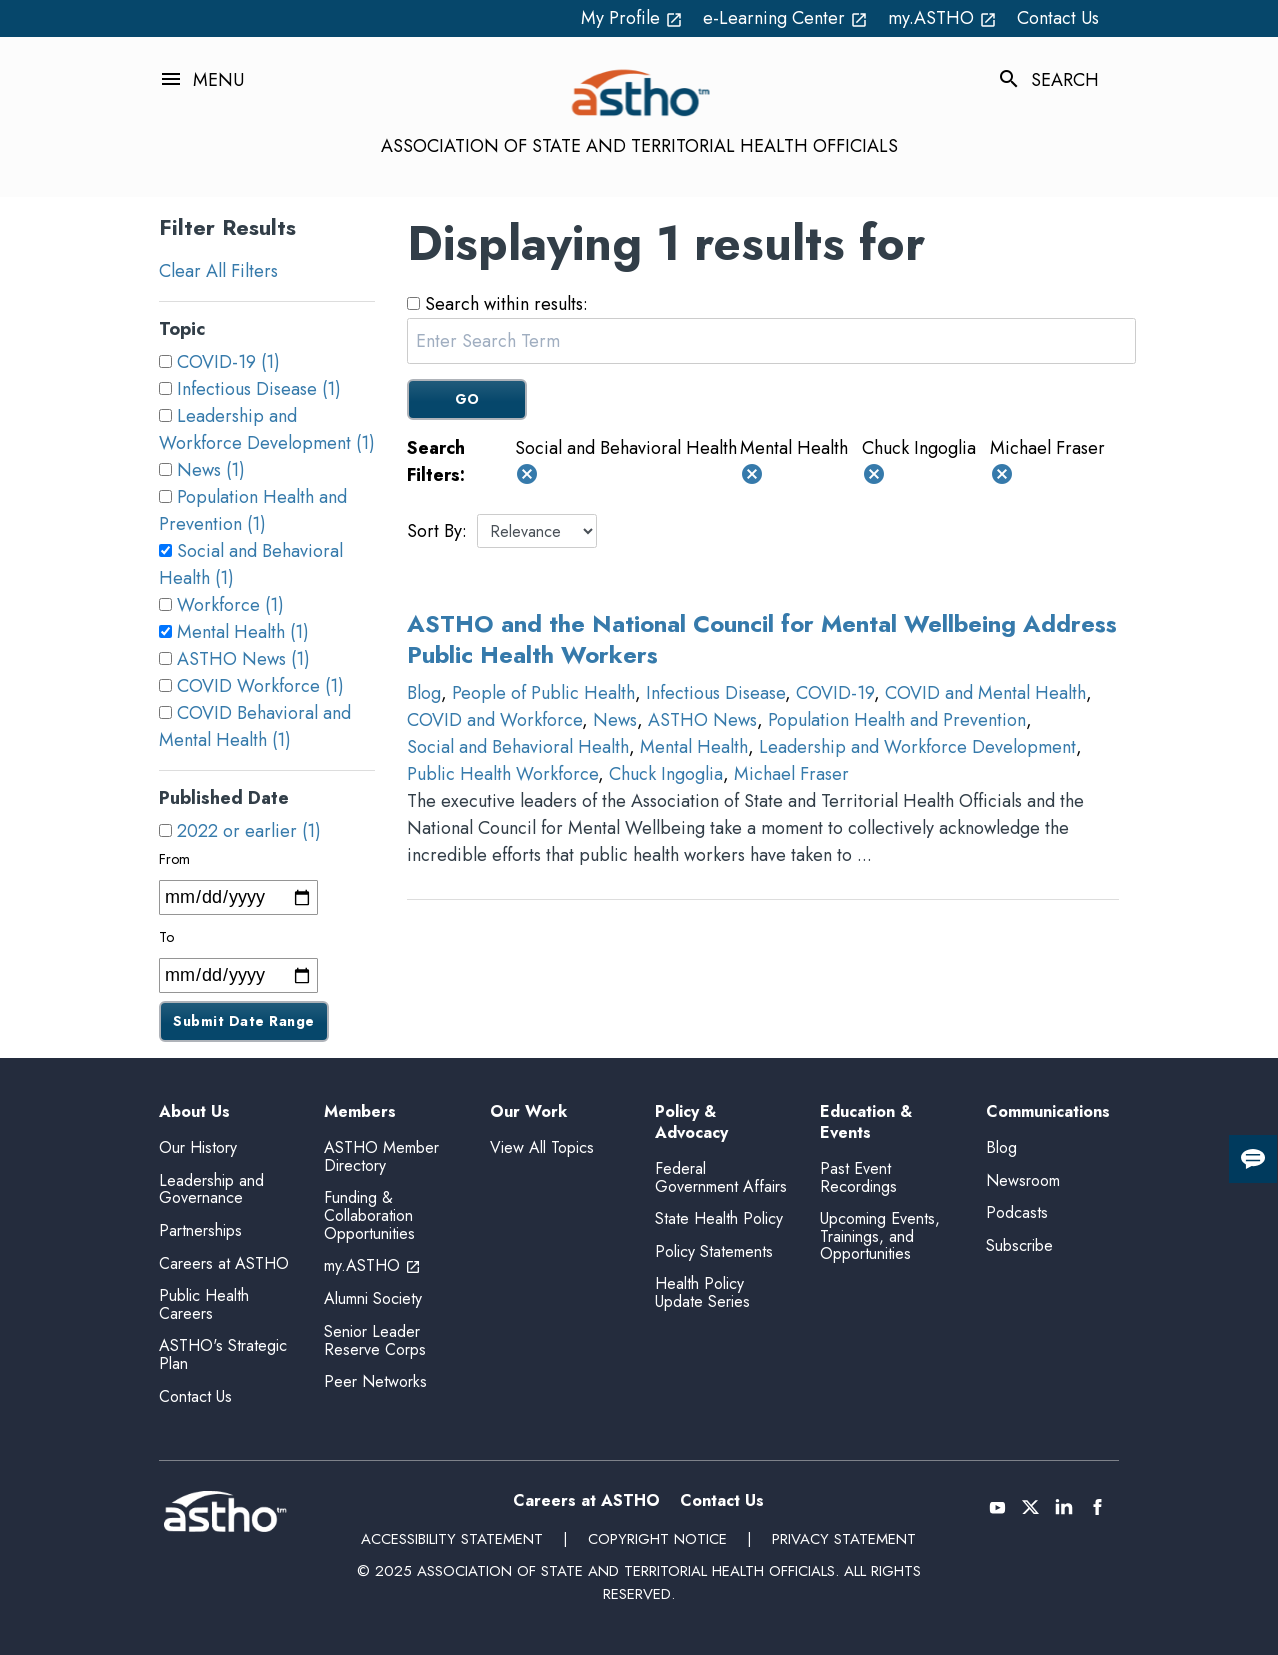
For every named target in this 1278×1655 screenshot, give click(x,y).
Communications (1048, 1112)
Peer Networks (375, 1381)
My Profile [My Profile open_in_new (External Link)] (632, 18)
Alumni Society (373, 1298)
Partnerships (200, 1230)
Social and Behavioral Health (518, 747)
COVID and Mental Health (985, 693)
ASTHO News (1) (243, 659)
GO (467, 399)
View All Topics (542, 1147)
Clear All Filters (218, 271)
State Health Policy (719, 1218)
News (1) (211, 470)
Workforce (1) (230, 605)
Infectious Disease (715, 693)
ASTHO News (702, 720)
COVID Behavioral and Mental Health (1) (255, 726)
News (615, 720)
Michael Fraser (791, 774)
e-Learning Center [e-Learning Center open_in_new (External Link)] (785, 18)
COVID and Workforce (494, 720)
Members (360, 1112)
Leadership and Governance (211, 1189)
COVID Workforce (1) (260, 686)
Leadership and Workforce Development (917, 747)
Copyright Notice (657, 1539)
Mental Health (694, 747)
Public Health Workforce (502, 774)
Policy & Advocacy (691, 1123)
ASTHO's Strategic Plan (223, 1354)
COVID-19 (835, 693)
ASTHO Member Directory (381, 1156)
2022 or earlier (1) (249, 831)
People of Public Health (543, 693)
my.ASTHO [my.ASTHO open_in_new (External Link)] (942, 18)
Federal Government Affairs (721, 1177)
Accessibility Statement (452, 1539)
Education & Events (866, 1123)
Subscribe (1019, 1245)
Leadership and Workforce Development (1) (267, 429)
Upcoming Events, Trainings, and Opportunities (880, 1236)
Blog (424, 693)
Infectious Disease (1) (259, 389)
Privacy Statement (844, 1539)
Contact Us (1058, 18)
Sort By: (437, 531)
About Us (194, 1112)
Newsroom (1023, 1180)
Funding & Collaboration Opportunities (369, 1215)
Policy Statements (714, 1251)
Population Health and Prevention (897, 720)
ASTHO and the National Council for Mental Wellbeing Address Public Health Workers (762, 639)
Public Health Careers (204, 1304)
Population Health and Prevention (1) (253, 510)
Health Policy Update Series (702, 1292)
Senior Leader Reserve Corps (375, 1340)
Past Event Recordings (858, 1177)
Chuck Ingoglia (666, 774)
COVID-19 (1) (228, 362)
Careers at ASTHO (224, 1263)
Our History (198, 1147)
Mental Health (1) (243, 632)
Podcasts (1017, 1212)
